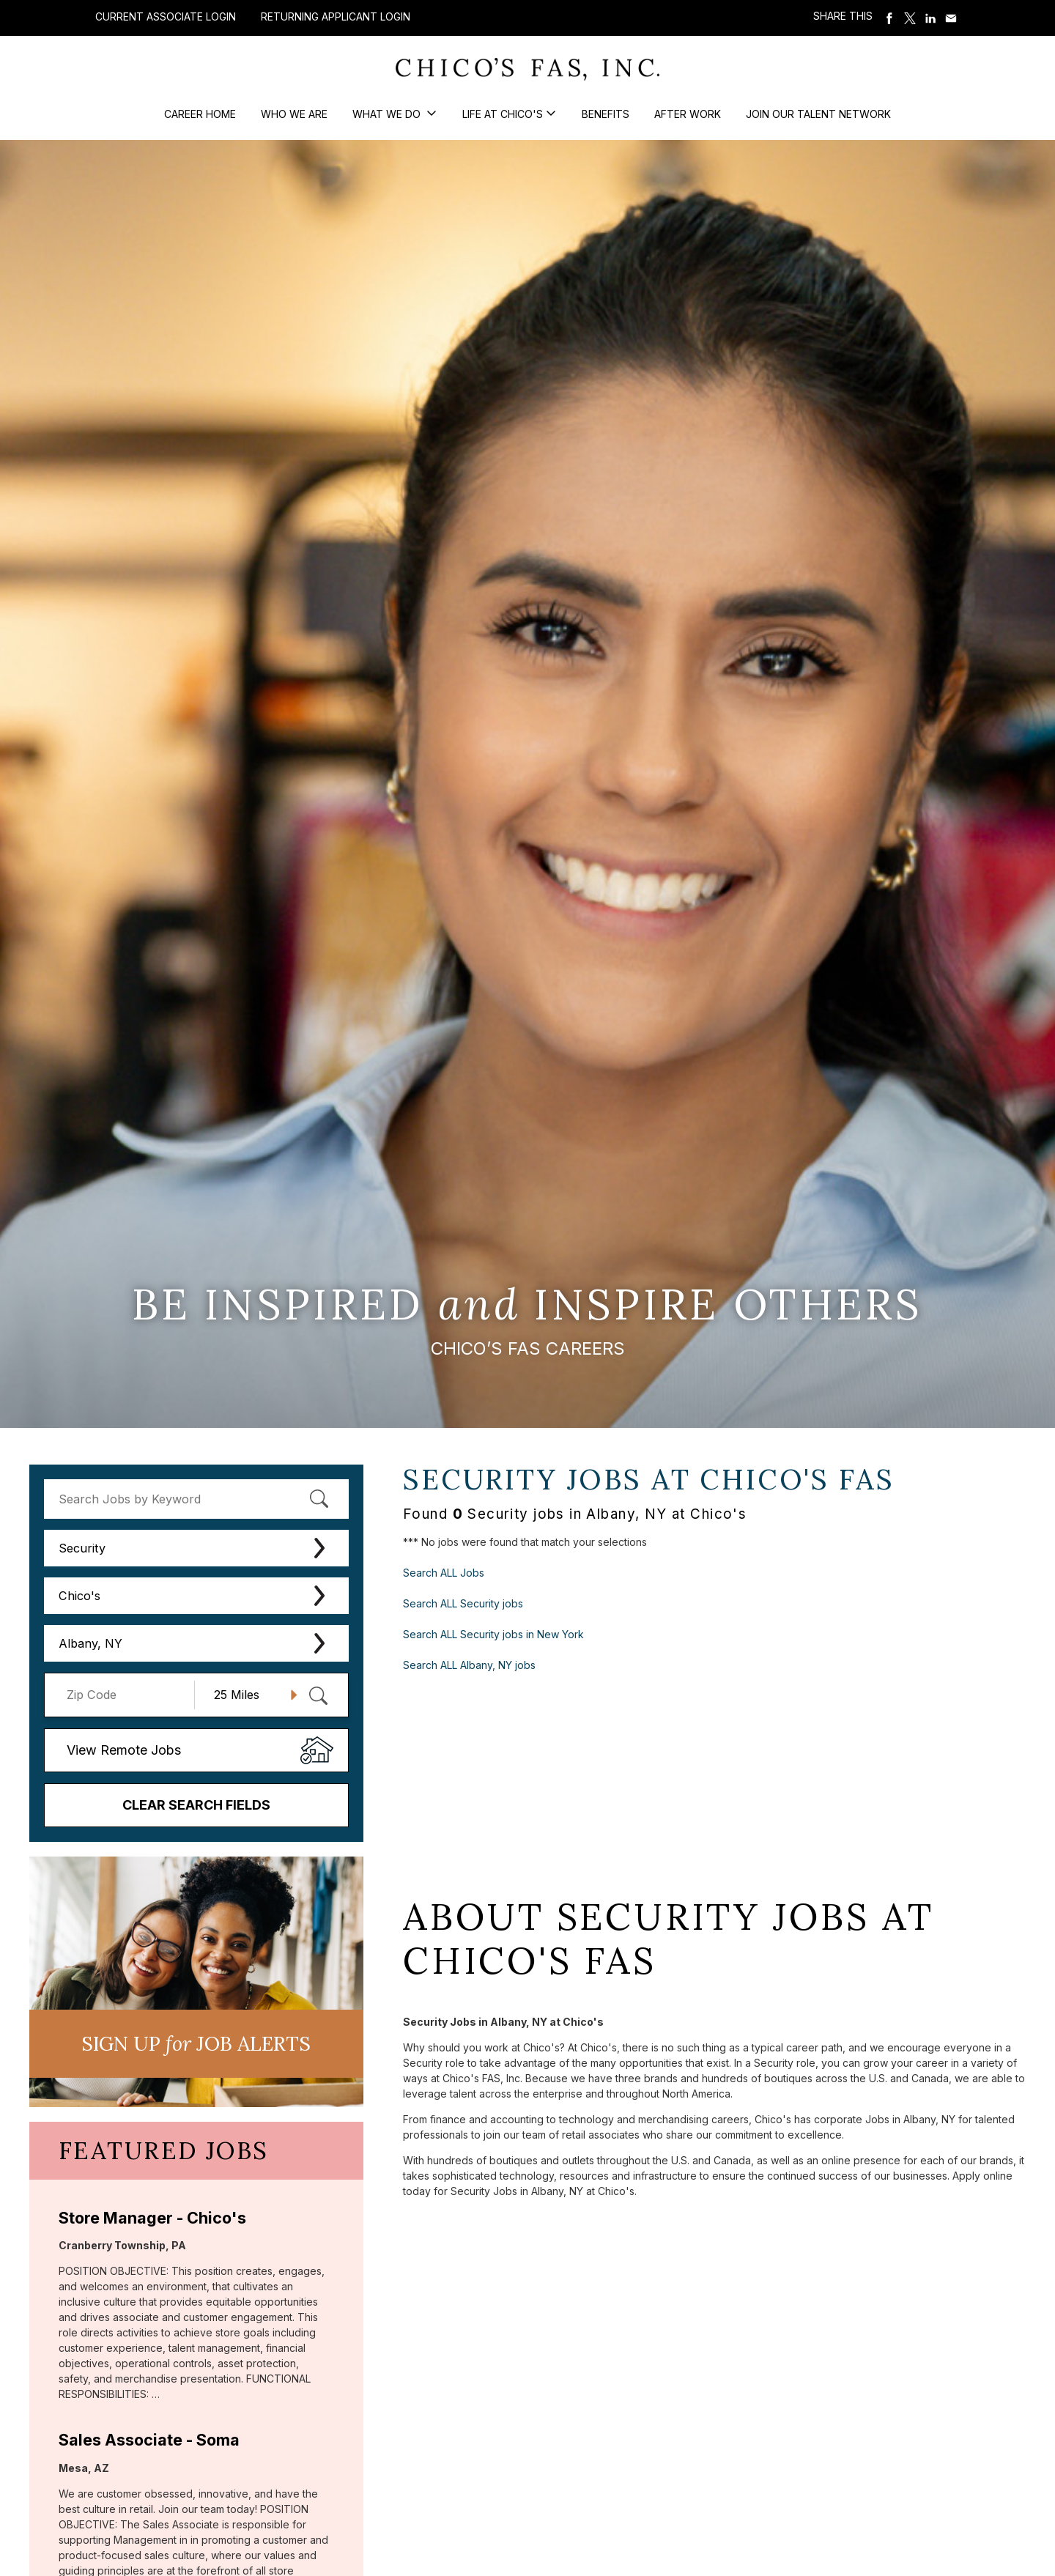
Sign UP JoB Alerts (196, 2043)
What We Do (387, 114)
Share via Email (951, 18)
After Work (687, 114)
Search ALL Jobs (443, 1572)
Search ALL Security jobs (463, 1603)
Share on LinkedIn (930, 18)
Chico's (79, 1595)
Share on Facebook (889, 18)
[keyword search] (196, 1499)
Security (82, 1548)
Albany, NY (90, 1643)
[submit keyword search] (319, 1499)
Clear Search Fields (196, 1805)
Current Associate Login (165, 16)
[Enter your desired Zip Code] (127, 1695)
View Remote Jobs (124, 1750)
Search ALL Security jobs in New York (493, 1634)
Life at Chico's (502, 114)
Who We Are (294, 114)
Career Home (200, 114)
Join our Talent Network (818, 114)
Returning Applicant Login (335, 17)
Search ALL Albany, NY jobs (469, 1665)
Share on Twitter (910, 18)
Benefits (605, 114)
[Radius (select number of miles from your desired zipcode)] (250, 1695)
